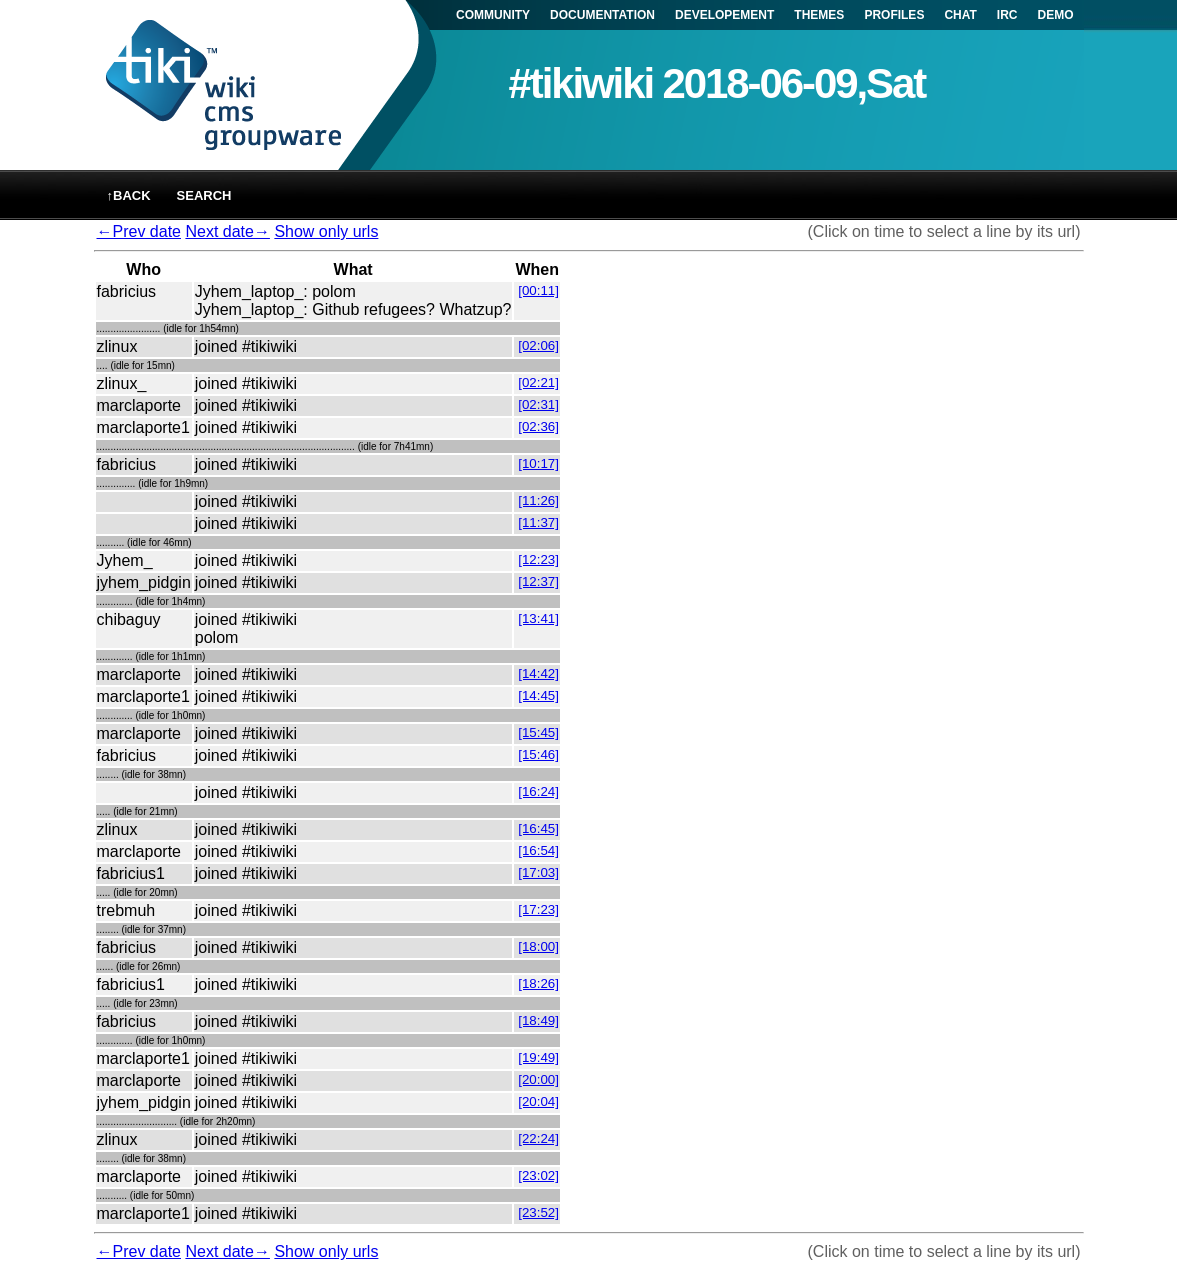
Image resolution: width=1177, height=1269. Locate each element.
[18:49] (538, 1020)
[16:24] (538, 791)
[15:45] (538, 732)
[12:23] (538, 559)
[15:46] (538, 754)
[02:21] (538, 382)
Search (204, 195)
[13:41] (538, 618)
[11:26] (538, 500)
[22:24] (538, 1138)
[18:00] (538, 946)
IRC (1007, 15)
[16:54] (538, 850)
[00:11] (538, 290)
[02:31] (538, 404)
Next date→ (227, 231)
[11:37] (538, 522)
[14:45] (538, 695)
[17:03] (538, 872)
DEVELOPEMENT (724, 15)
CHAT (960, 15)
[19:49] (538, 1057)
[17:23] (538, 909)
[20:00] (538, 1079)
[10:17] (538, 463)
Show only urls (326, 231)
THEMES (819, 15)
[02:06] (538, 345)
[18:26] (538, 983)
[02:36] (538, 426)
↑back (129, 195)
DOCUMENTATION (602, 15)
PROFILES (894, 15)
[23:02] (538, 1175)
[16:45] (538, 828)
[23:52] (538, 1212)
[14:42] (538, 673)
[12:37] (538, 581)
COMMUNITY (493, 15)
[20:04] (538, 1101)
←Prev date (139, 231)
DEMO (1056, 15)
